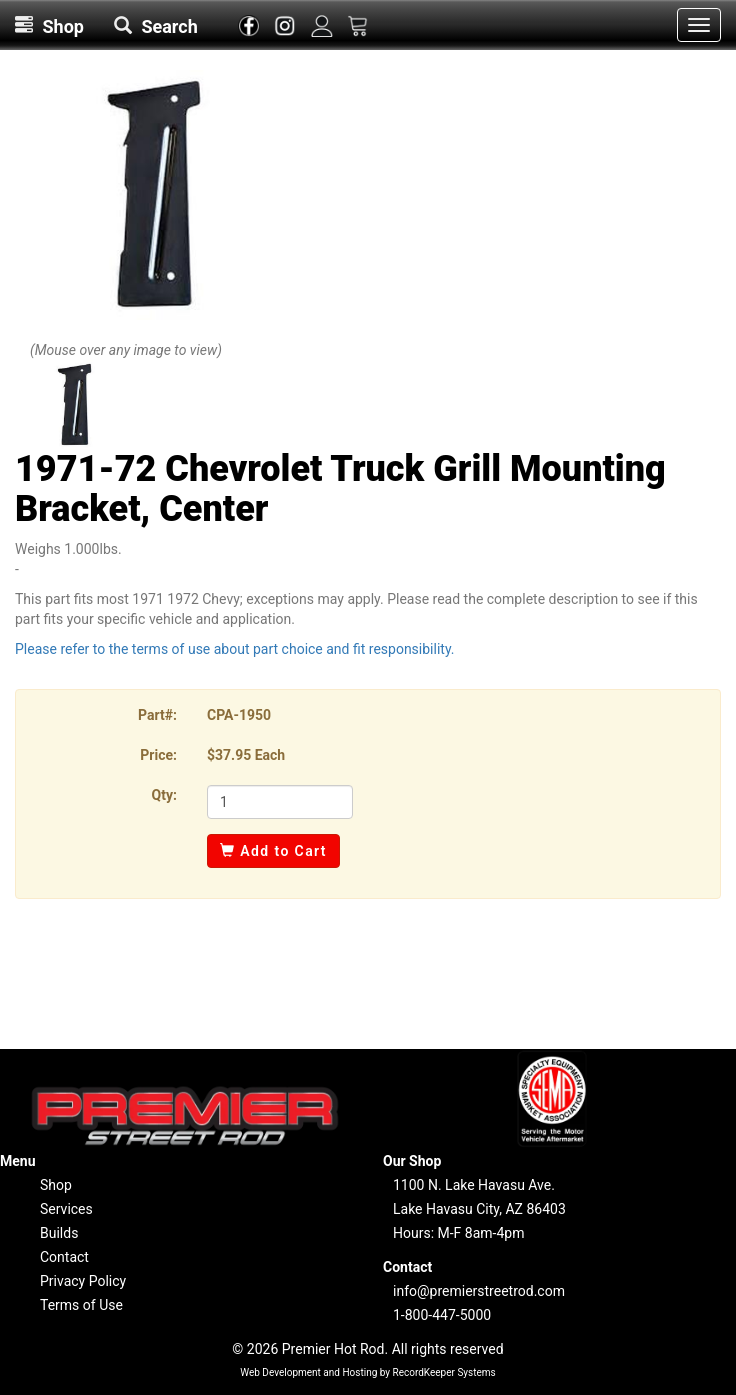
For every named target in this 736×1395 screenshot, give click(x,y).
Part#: (157, 715)
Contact (64, 1257)
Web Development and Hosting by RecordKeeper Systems (368, 1372)
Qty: (164, 795)
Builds (59, 1233)
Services (66, 1209)
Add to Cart (273, 851)
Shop (56, 1185)
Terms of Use (81, 1305)
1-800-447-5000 (442, 1315)
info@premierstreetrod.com (479, 1291)
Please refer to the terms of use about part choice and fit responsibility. (235, 649)
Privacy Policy (83, 1281)
